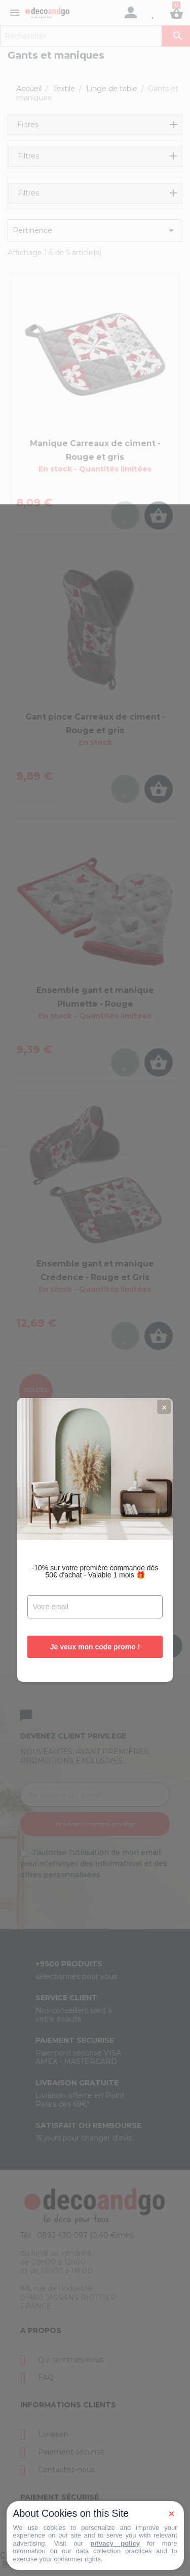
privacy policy (115, 2543)
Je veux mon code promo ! (95, 1395)
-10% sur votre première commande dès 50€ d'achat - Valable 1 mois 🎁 (95, 1319)
